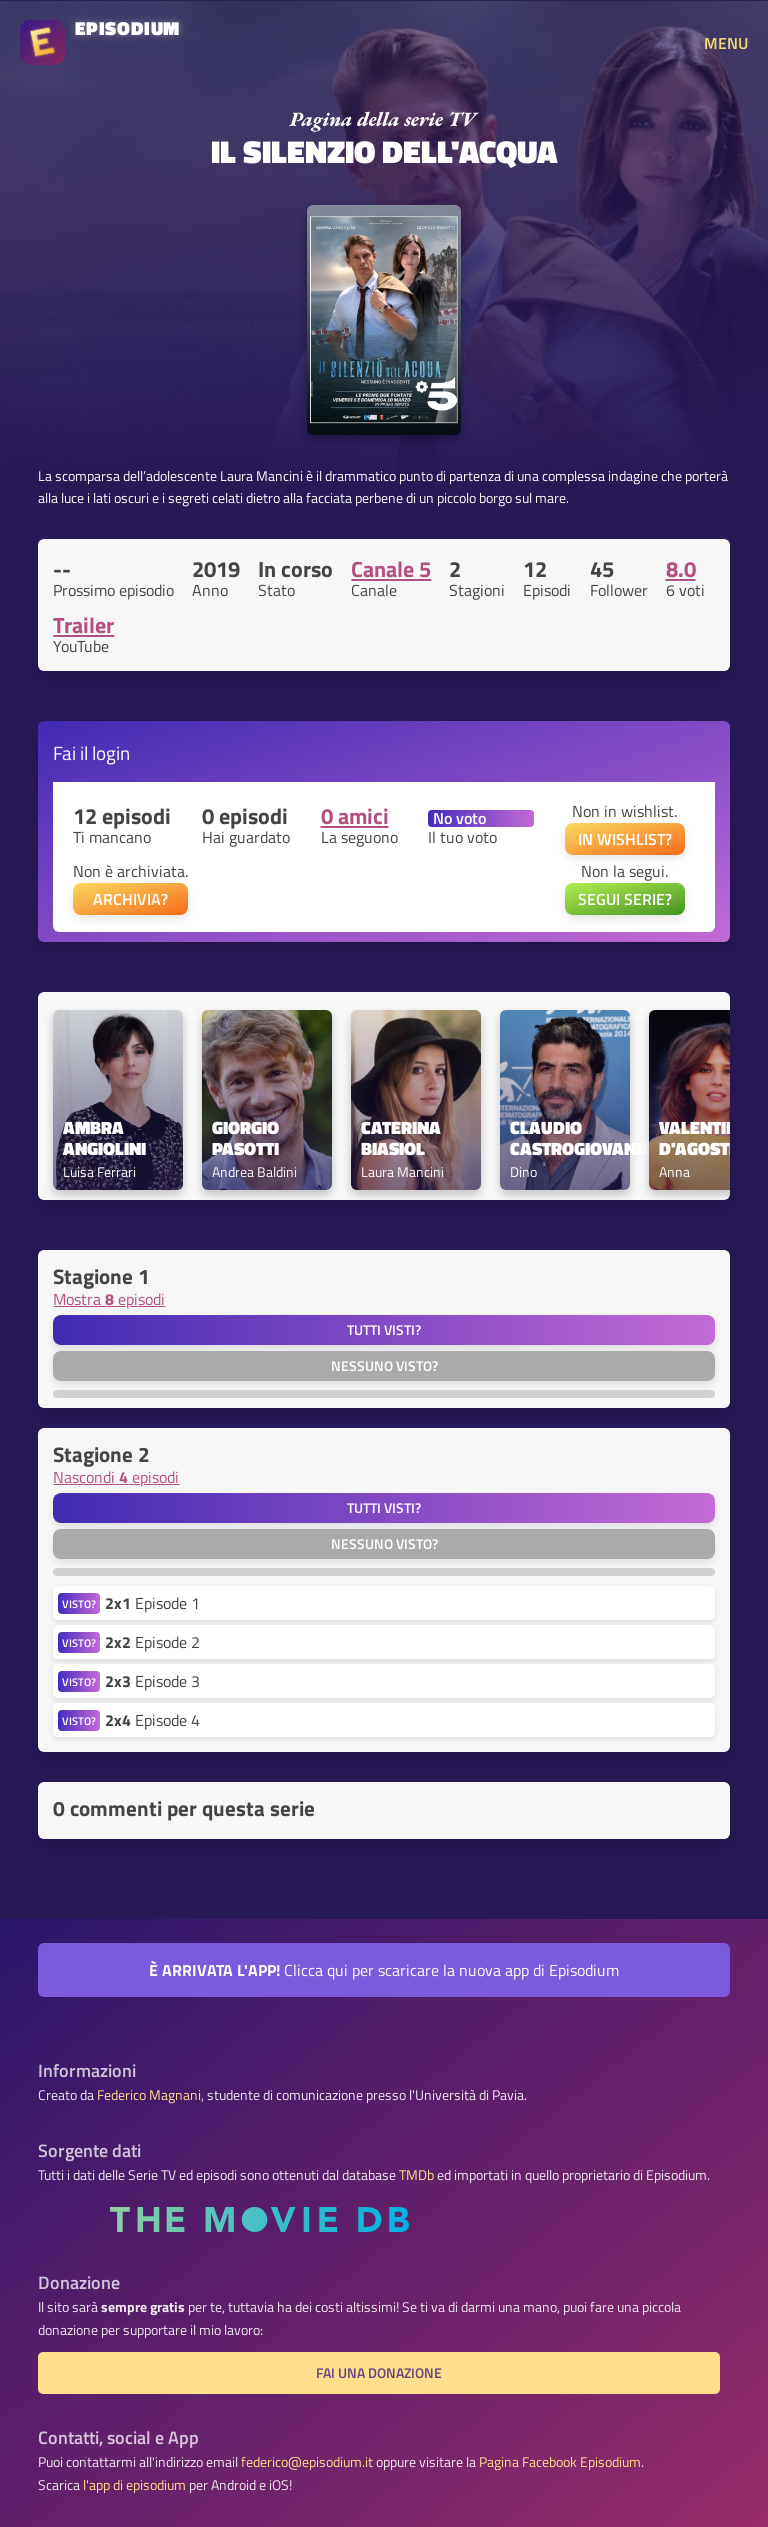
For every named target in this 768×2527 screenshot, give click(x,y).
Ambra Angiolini (104, 1139)
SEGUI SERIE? (625, 899)
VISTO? (79, 1603)
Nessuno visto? (384, 1366)
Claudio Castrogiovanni (565, 1139)
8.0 (681, 569)
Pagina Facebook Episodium (560, 2462)
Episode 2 (152, 1642)
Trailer (83, 625)
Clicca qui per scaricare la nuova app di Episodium (384, 1970)
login (111, 752)
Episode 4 (152, 1720)
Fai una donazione (379, 2373)
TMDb (416, 2175)
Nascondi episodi (116, 1477)
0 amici (355, 816)
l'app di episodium (134, 2485)
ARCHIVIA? (130, 899)
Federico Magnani (149, 2095)
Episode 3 (152, 1681)
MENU (726, 43)
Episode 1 (152, 1603)
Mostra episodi (109, 1299)
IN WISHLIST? (625, 839)
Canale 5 (391, 569)
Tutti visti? (384, 1330)
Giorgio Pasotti (247, 1139)
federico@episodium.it (307, 2462)
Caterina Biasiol (403, 1139)
